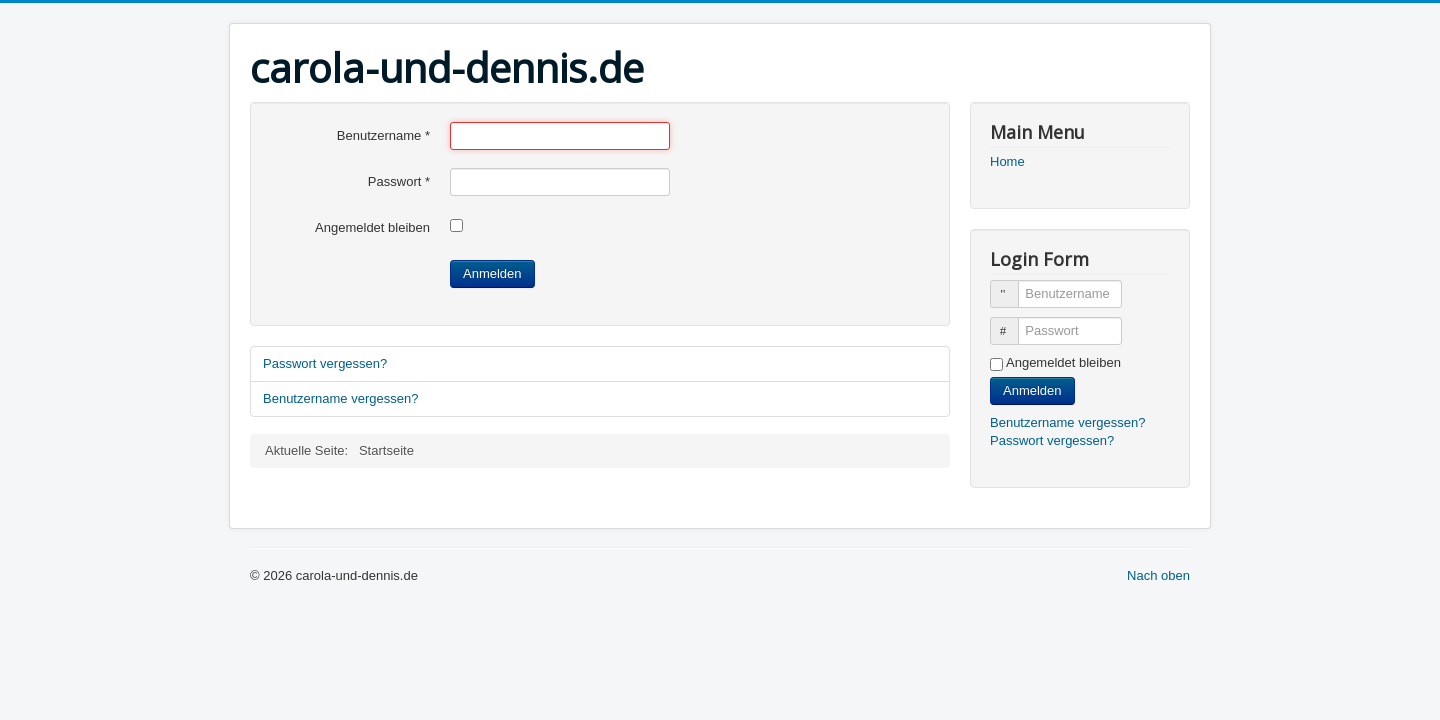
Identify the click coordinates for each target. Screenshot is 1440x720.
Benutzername (383, 135)
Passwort (399, 181)
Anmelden (492, 273)
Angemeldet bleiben (372, 227)
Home (1007, 161)
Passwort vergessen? (325, 363)
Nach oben (1158, 575)
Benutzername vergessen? (340, 398)
